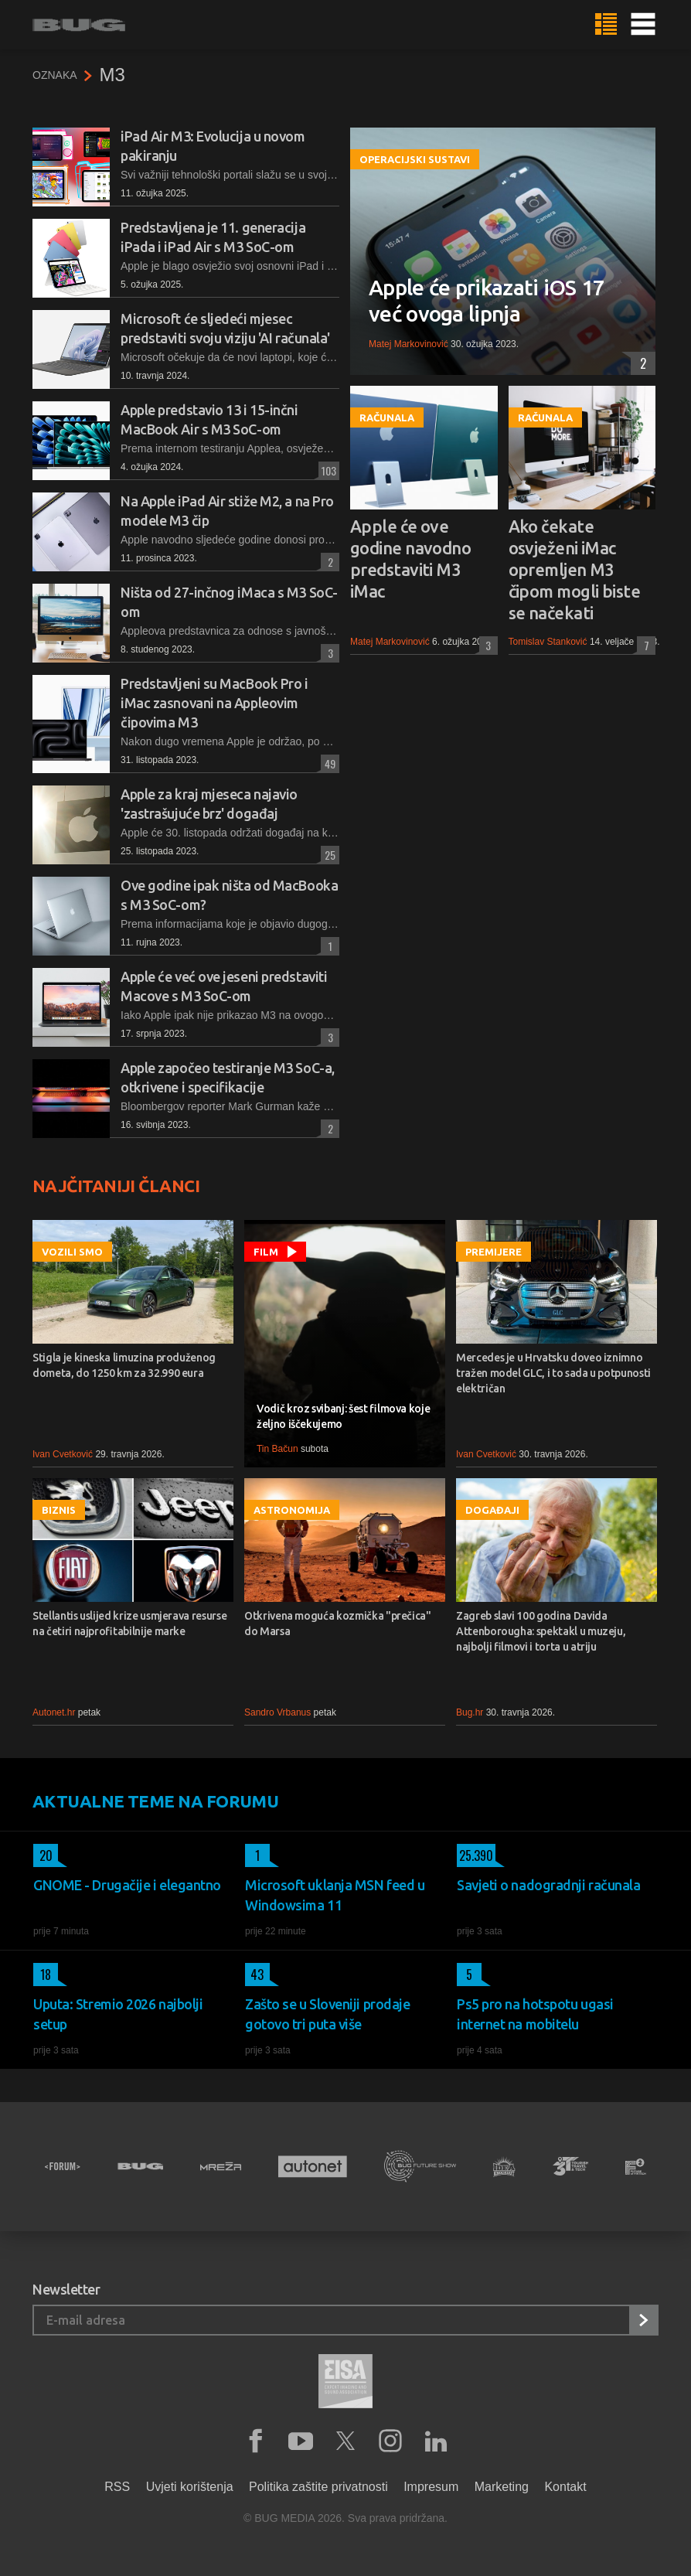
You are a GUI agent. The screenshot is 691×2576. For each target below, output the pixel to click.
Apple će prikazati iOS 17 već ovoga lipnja (487, 300)
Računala (386, 417)
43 (254, 1974)
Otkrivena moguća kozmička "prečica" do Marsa (337, 1623)
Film (266, 1251)
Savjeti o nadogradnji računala (549, 1885)
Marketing (502, 2486)
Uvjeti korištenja (189, 2486)
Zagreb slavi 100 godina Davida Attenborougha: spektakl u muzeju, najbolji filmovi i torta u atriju (540, 1631)
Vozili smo (72, 1251)
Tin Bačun (277, 1448)
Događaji (492, 1509)
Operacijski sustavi (414, 159)
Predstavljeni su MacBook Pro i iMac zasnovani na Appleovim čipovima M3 (214, 703)
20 (43, 1855)
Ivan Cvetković (62, 1454)
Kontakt (565, 2486)
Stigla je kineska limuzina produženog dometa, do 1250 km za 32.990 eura (124, 1365)
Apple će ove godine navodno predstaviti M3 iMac (410, 558)
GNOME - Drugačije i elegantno (127, 1885)
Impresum (430, 2486)
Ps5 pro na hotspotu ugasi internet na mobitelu (535, 2014)
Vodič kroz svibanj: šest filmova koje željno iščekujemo (343, 1416)
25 (328, 855)
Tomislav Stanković (548, 641)
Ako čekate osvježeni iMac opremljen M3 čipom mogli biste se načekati (575, 569)
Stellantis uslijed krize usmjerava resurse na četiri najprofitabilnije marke (129, 1623)
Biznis (59, 1509)
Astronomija (292, 1509)
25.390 (475, 1855)
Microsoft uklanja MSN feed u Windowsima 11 (334, 1895)
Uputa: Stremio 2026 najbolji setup (118, 2014)
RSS (117, 2486)
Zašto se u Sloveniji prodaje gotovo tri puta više (327, 2014)
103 (327, 470)
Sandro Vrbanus (277, 1712)
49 (328, 763)
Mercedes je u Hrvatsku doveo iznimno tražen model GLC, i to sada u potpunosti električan (553, 1373)
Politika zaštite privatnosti (318, 2486)
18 (42, 1974)
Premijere (493, 1251)
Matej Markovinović (408, 344)
